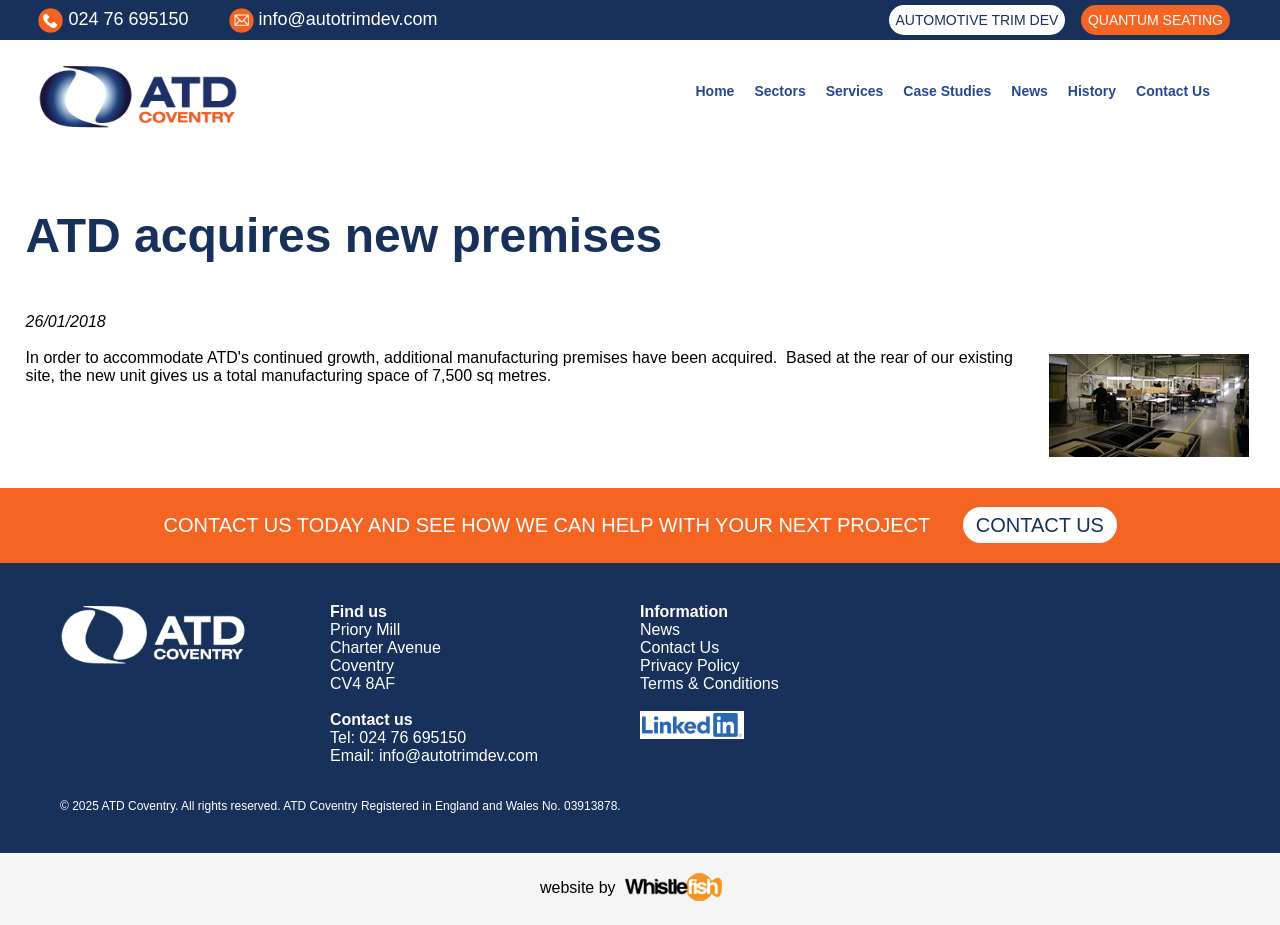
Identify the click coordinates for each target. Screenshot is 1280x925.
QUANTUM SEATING (1155, 20)
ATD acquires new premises (344, 235)
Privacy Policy (690, 665)
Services (855, 91)
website (567, 887)
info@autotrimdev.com (348, 19)
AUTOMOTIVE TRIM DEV (977, 20)
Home (714, 91)
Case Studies (947, 91)
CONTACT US (1039, 525)
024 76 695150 (128, 19)
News (1029, 91)
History (1092, 91)
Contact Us (1173, 91)
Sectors (779, 91)
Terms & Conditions (709, 683)
